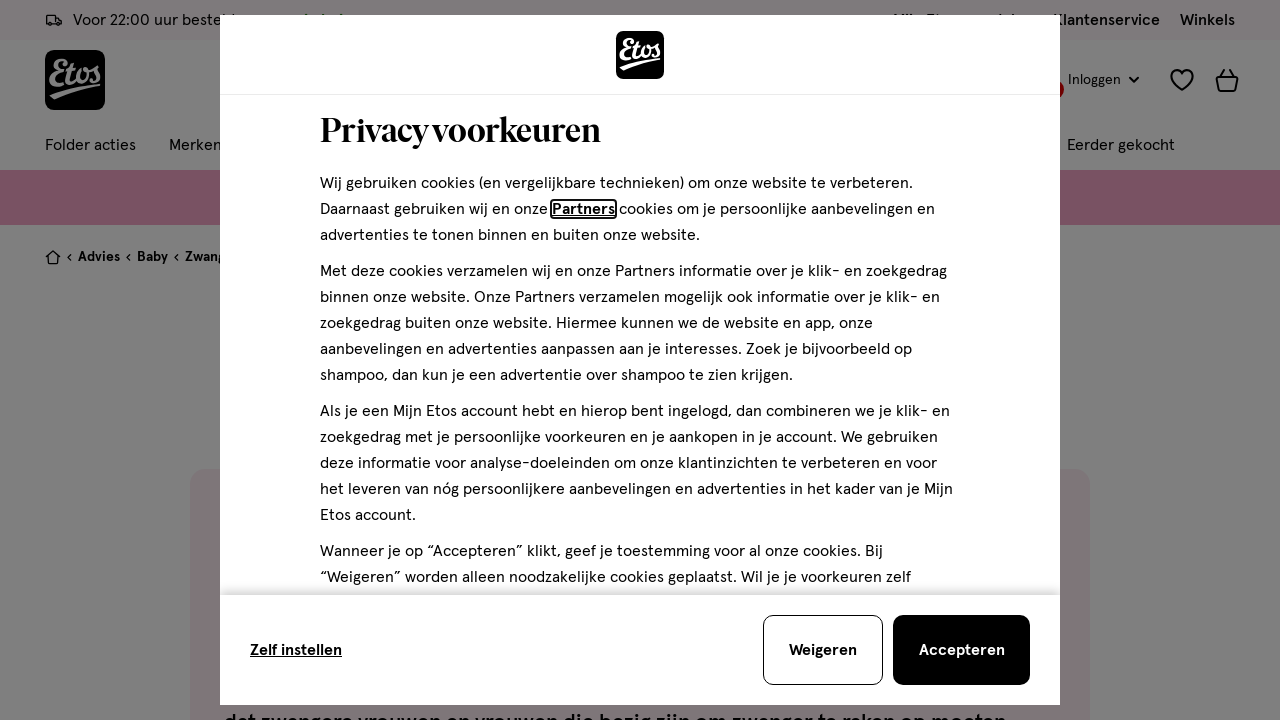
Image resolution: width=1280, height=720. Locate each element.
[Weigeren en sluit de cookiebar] (823, 650)
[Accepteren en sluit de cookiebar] (961, 650)
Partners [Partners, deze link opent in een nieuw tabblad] (583, 209)
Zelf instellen (296, 650)
